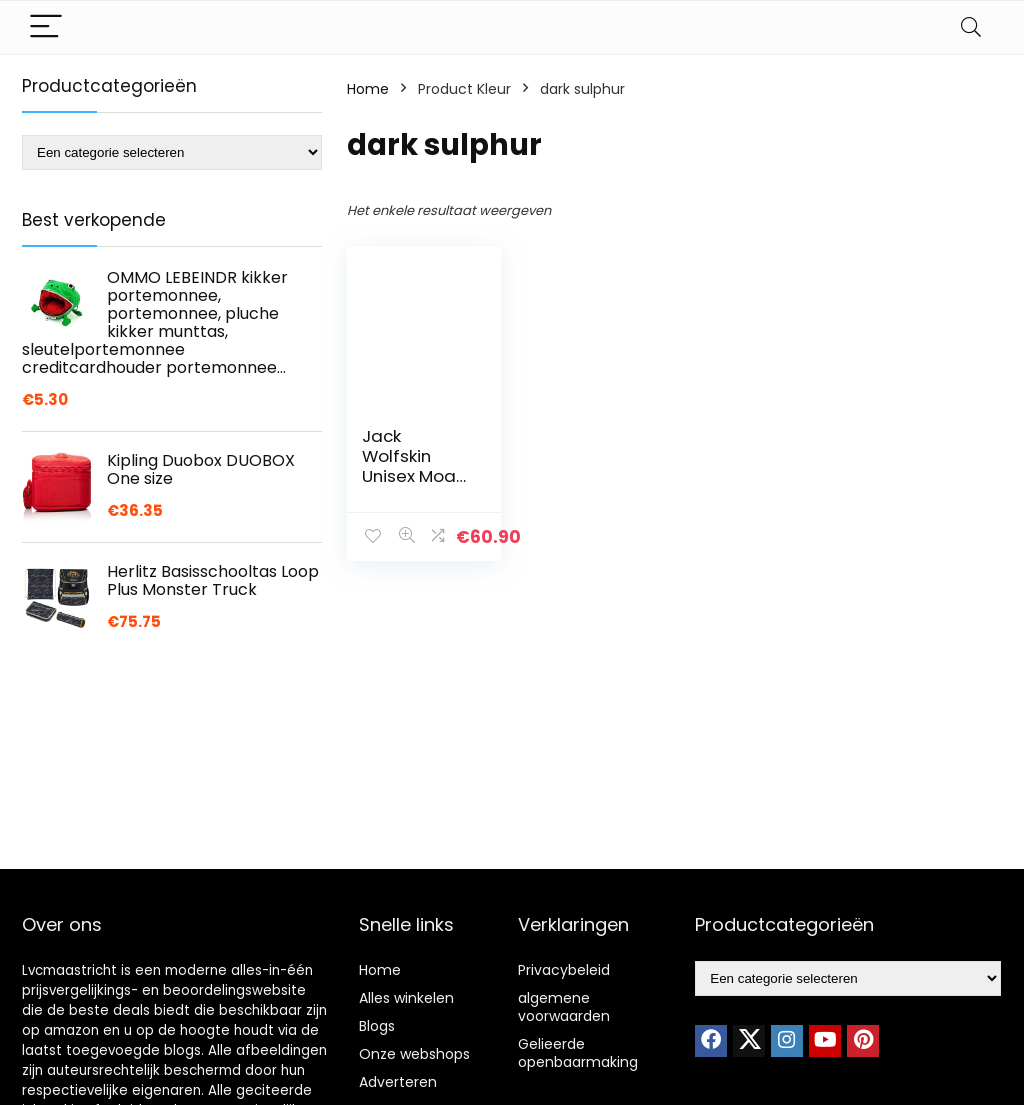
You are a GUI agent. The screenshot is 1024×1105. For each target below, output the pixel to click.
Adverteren (398, 1082)
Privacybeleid (564, 970)
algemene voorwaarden (564, 1007)
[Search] (971, 27)
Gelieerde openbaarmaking (578, 1053)
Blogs (377, 1026)
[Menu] (46, 27)
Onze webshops (414, 1054)
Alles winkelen (406, 998)
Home (368, 89)
